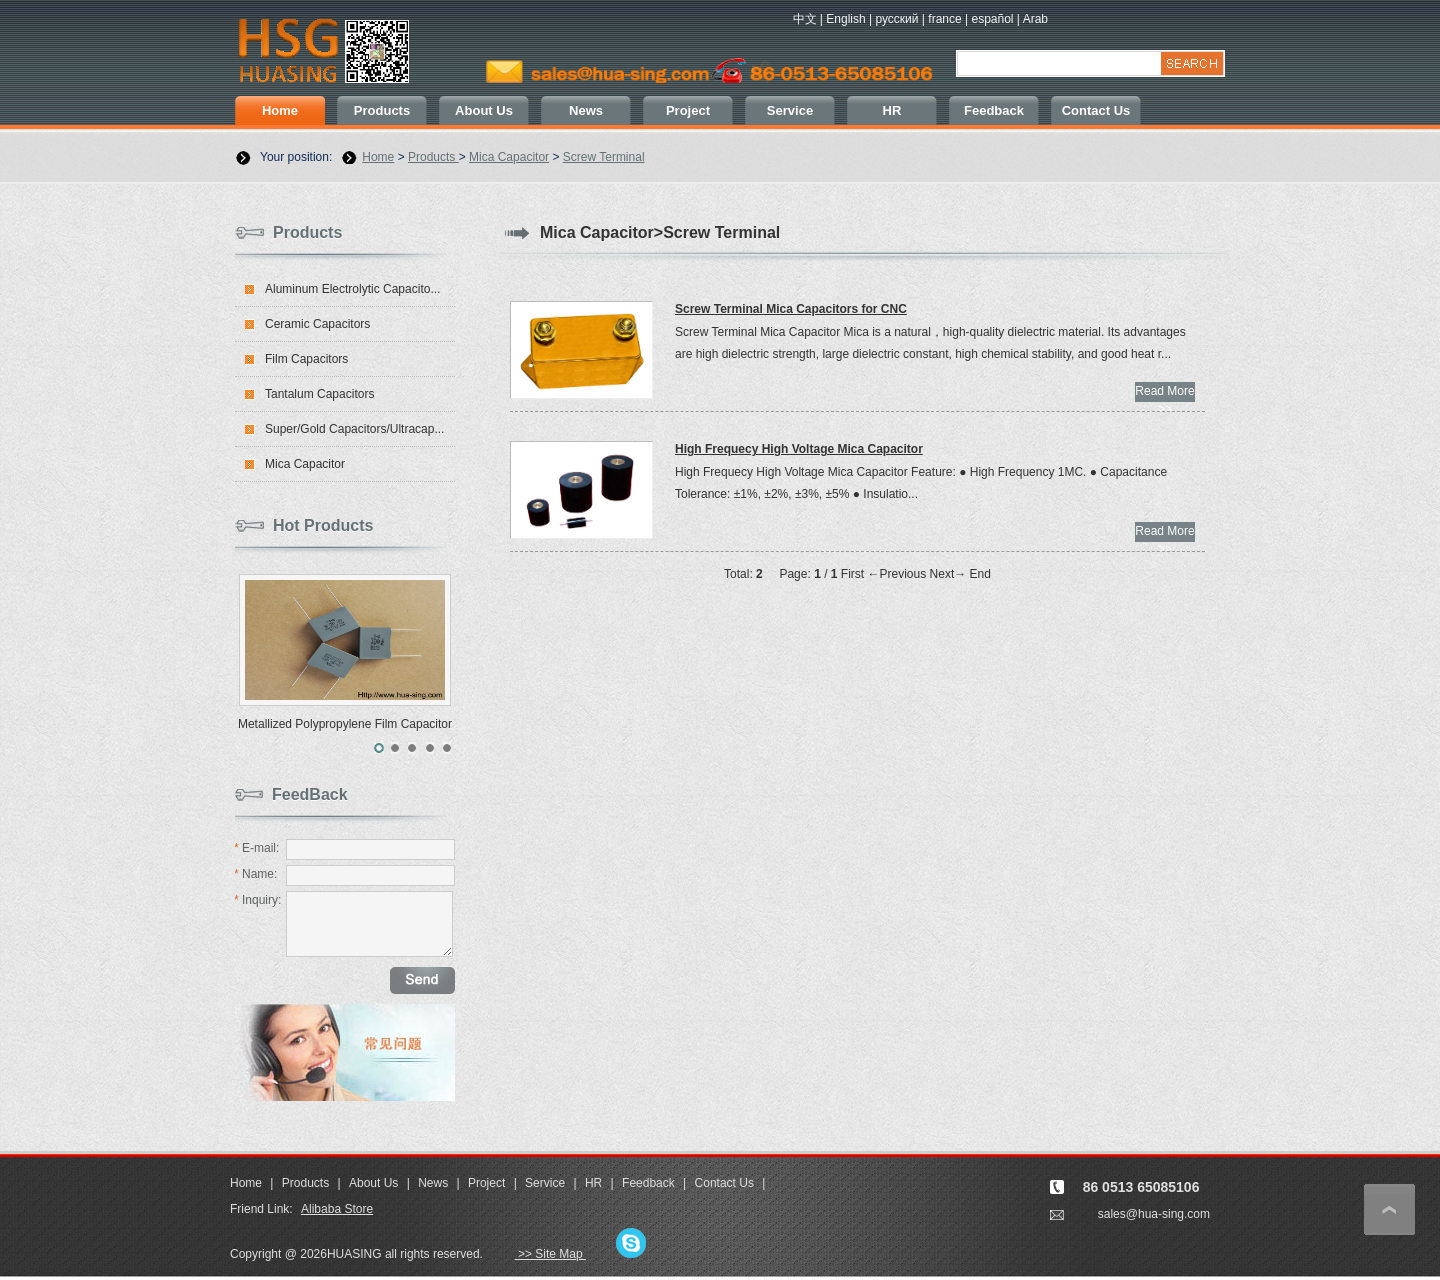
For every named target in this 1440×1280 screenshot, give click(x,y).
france (944, 19)
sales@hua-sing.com (1154, 1214)
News (586, 110)
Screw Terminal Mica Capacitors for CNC (791, 309)
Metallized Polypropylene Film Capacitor (345, 724)
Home (280, 110)
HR (892, 110)
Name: (255, 874)
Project (688, 110)
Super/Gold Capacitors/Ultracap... (354, 429)
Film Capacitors (306, 359)
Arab (1035, 19)
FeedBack (310, 794)
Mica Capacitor (509, 157)
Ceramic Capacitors (317, 324)
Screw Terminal (604, 157)
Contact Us (1096, 110)
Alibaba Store (337, 1209)
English (845, 19)
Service (790, 110)
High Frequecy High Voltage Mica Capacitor (799, 449)
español (992, 19)
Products (382, 110)
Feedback (994, 110)
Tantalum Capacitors (319, 394)
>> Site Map (550, 1254)
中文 (805, 19)
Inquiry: (257, 900)
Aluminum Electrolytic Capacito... (352, 289)
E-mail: (256, 848)
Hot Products (323, 525)
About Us (484, 110)
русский (896, 19)
